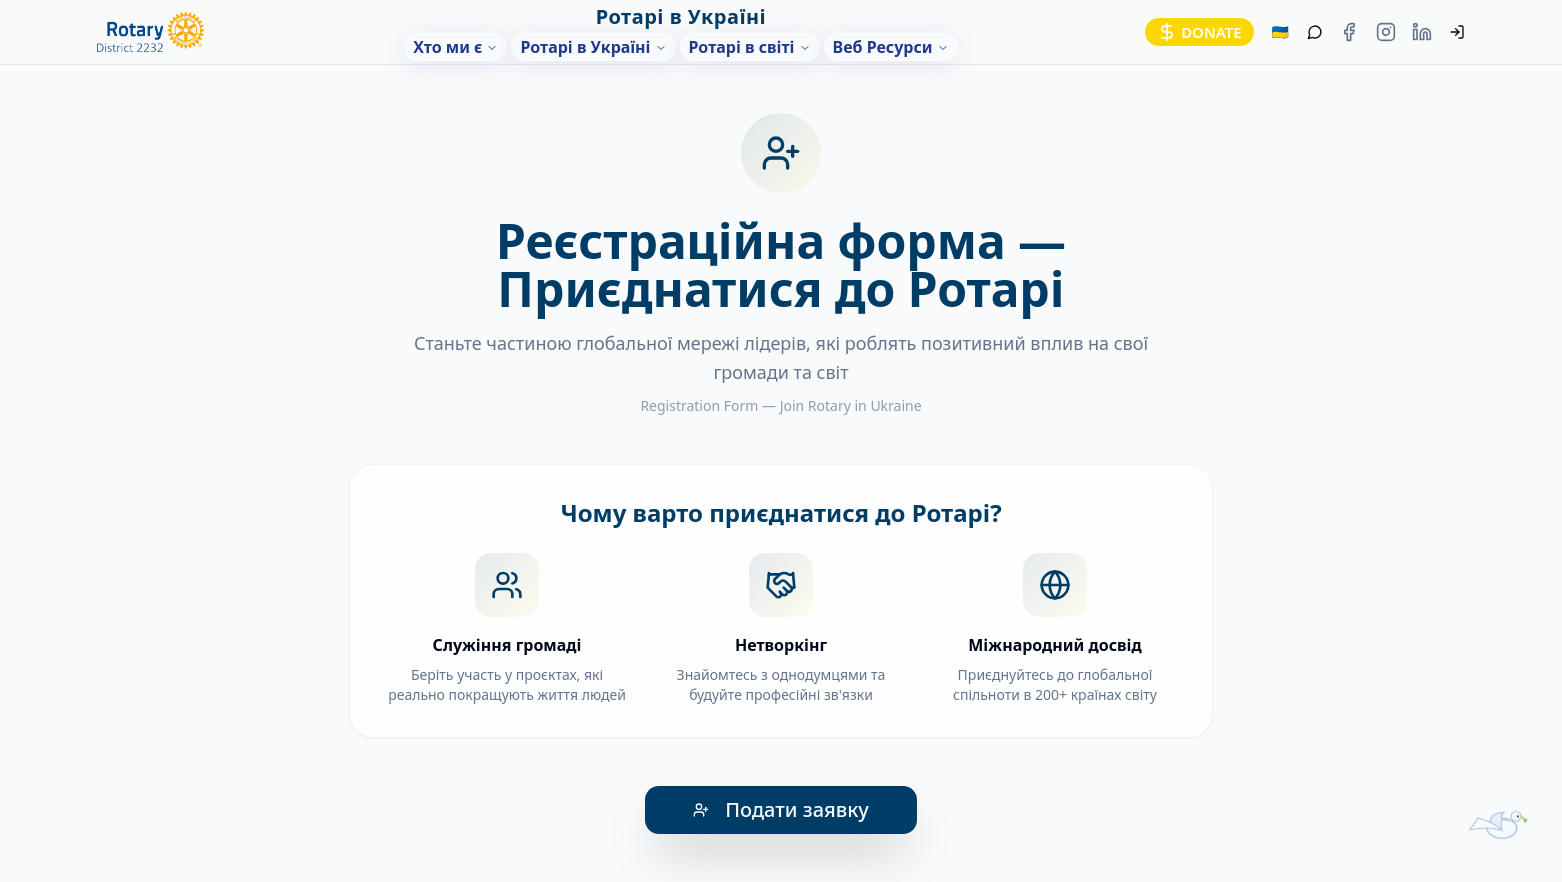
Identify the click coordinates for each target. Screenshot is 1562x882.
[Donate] (1199, 32)
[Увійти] (1457, 32)
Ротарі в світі (750, 47)
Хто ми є (455, 47)
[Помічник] (1315, 32)
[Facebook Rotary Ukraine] (1349, 32)
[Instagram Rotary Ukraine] (1386, 32)
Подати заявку (781, 809)
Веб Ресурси (891, 47)
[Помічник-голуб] (1498, 808)
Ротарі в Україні (593, 47)
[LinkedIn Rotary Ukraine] (1422, 32)
